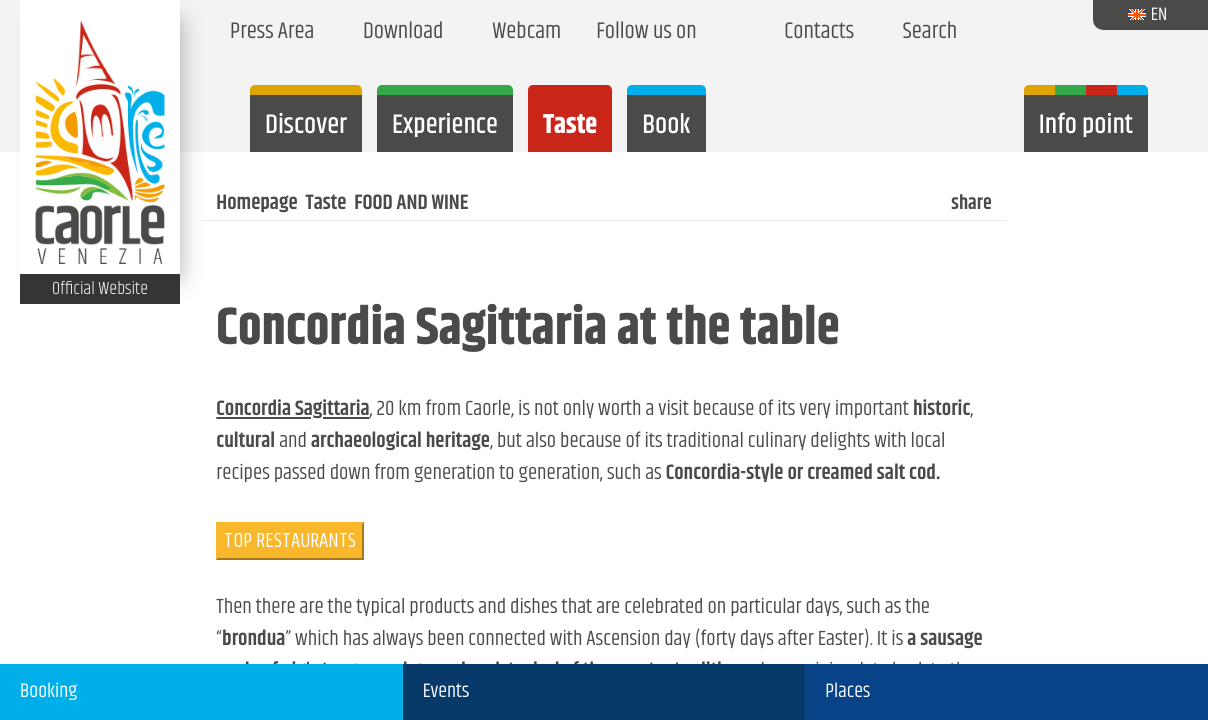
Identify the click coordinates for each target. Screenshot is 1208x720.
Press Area (267, 32)
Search (925, 32)
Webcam (522, 32)
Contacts (814, 32)
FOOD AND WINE (411, 204)
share (970, 204)
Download (398, 32)
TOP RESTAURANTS (290, 541)
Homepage (256, 204)
